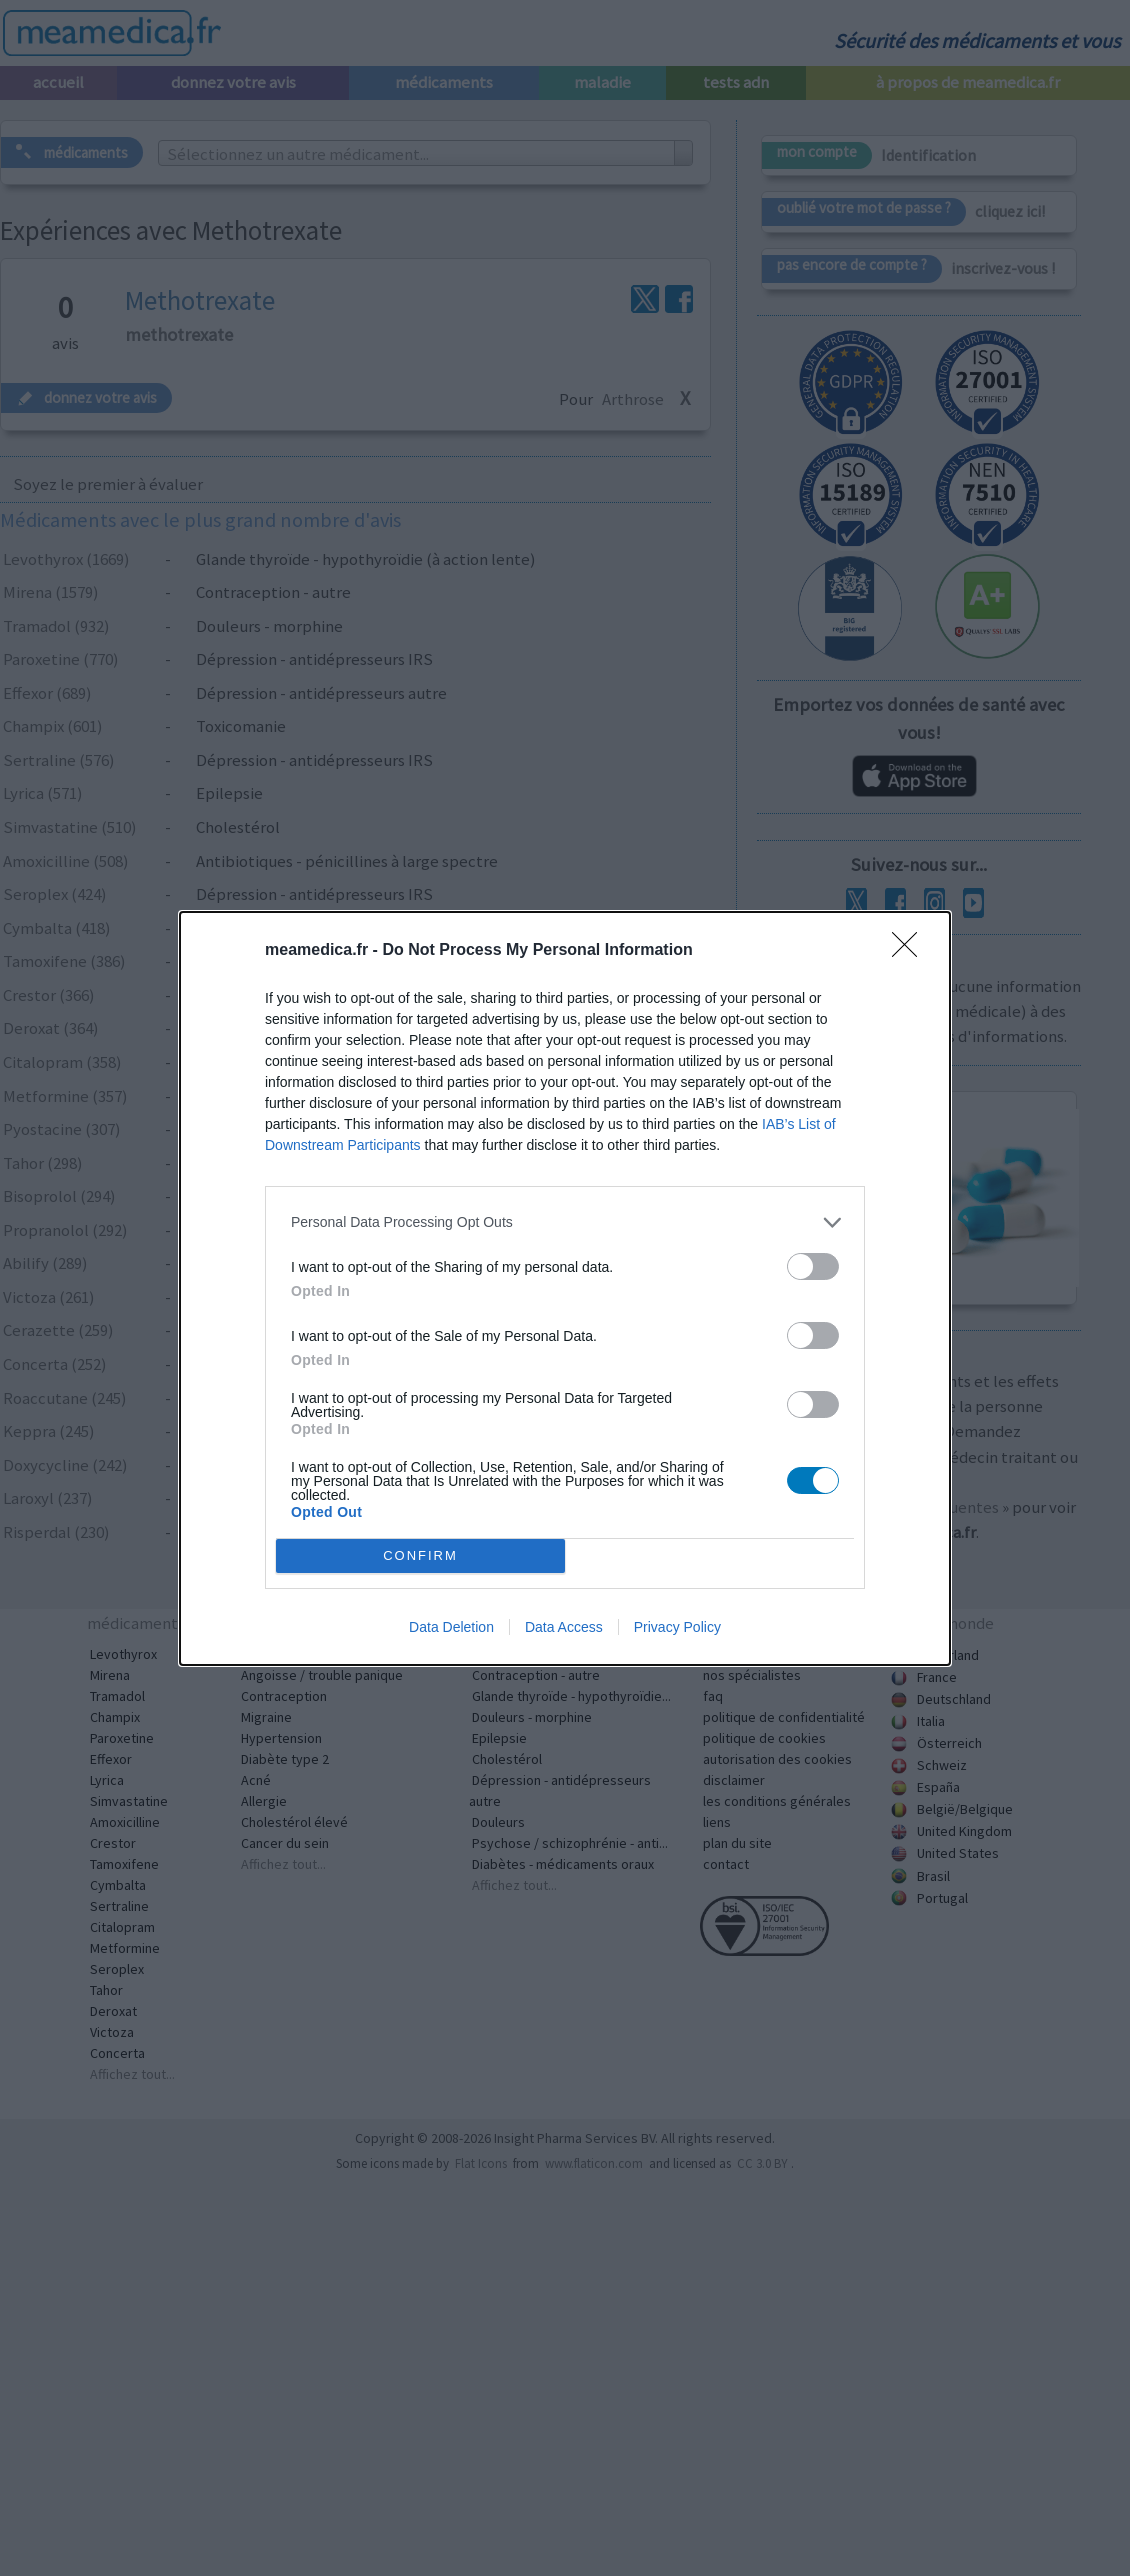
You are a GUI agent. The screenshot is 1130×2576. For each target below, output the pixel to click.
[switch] (813, 1266)
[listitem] (565, 1222)
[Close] (911, 951)
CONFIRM (420, 1555)
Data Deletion (451, 1627)
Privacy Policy (677, 1627)
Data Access (564, 1627)
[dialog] (565, 1288)
